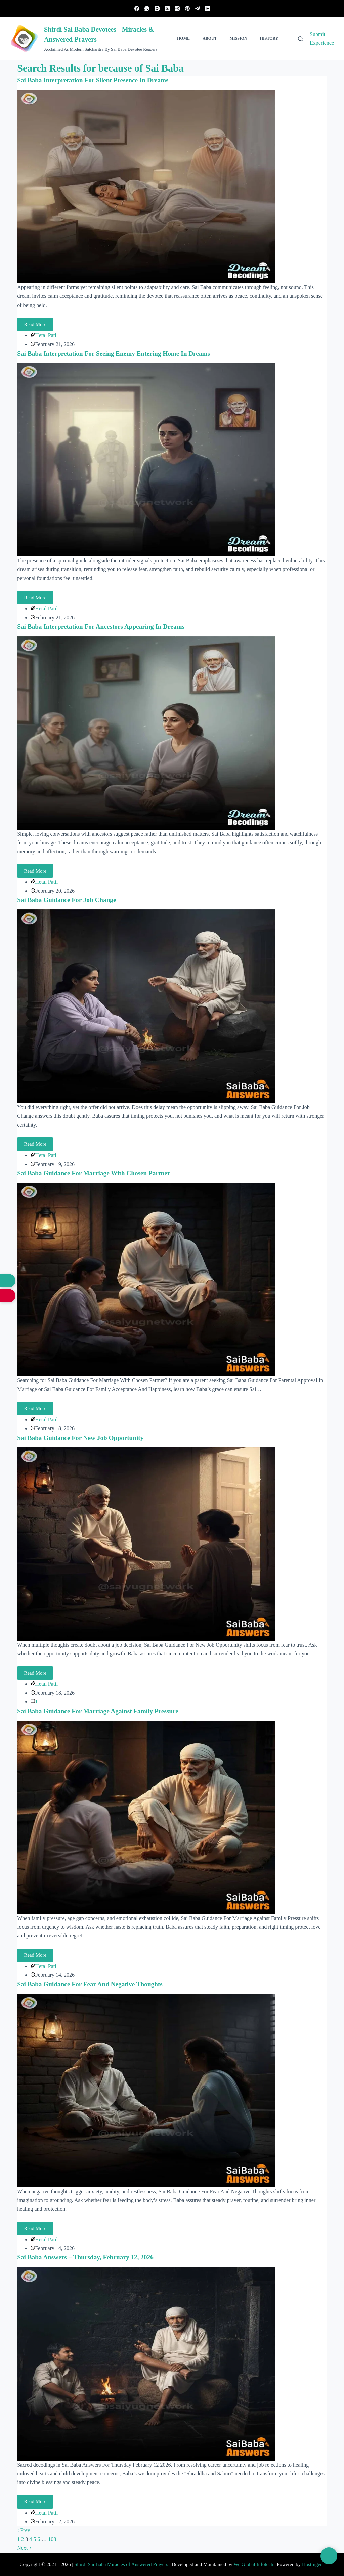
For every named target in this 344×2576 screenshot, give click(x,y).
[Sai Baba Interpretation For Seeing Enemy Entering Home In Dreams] (146, 459)
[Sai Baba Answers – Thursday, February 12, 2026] (146, 2363)
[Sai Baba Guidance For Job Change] (146, 1006)
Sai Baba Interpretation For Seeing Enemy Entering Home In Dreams (117, 353)
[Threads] (177, 8)
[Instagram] (157, 8)
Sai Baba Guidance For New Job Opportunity (82, 1437)
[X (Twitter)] (167, 8)
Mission (238, 38)
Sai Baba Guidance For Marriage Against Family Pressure (100, 1710)
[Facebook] (136, 8)
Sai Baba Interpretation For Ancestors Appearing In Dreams (104, 626)
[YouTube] (207, 8)
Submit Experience (322, 38)
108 (52, 2539)
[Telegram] (197, 8)
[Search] (300, 38)
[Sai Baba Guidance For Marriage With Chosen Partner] (146, 1278)
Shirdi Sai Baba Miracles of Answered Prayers (121, 2564)
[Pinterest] (187, 8)
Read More (38, 322)
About (210, 38)
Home (183, 38)
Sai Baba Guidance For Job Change (68, 899)
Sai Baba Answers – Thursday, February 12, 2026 (88, 2257)
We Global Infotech (253, 2564)
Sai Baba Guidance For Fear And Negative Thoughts (92, 1983)
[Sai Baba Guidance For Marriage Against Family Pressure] (146, 1816)
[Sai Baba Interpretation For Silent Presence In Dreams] (146, 186)
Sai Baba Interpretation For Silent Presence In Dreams (95, 80)
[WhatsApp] (146, 8)
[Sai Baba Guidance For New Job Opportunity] (146, 1543)
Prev (23, 2530)
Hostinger (312, 2564)
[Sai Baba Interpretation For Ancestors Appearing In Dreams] (146, 732)
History (269, 38)
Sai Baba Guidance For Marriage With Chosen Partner (96, 1173)
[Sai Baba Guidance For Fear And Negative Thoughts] (146, 2090)
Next (24, 2548)
